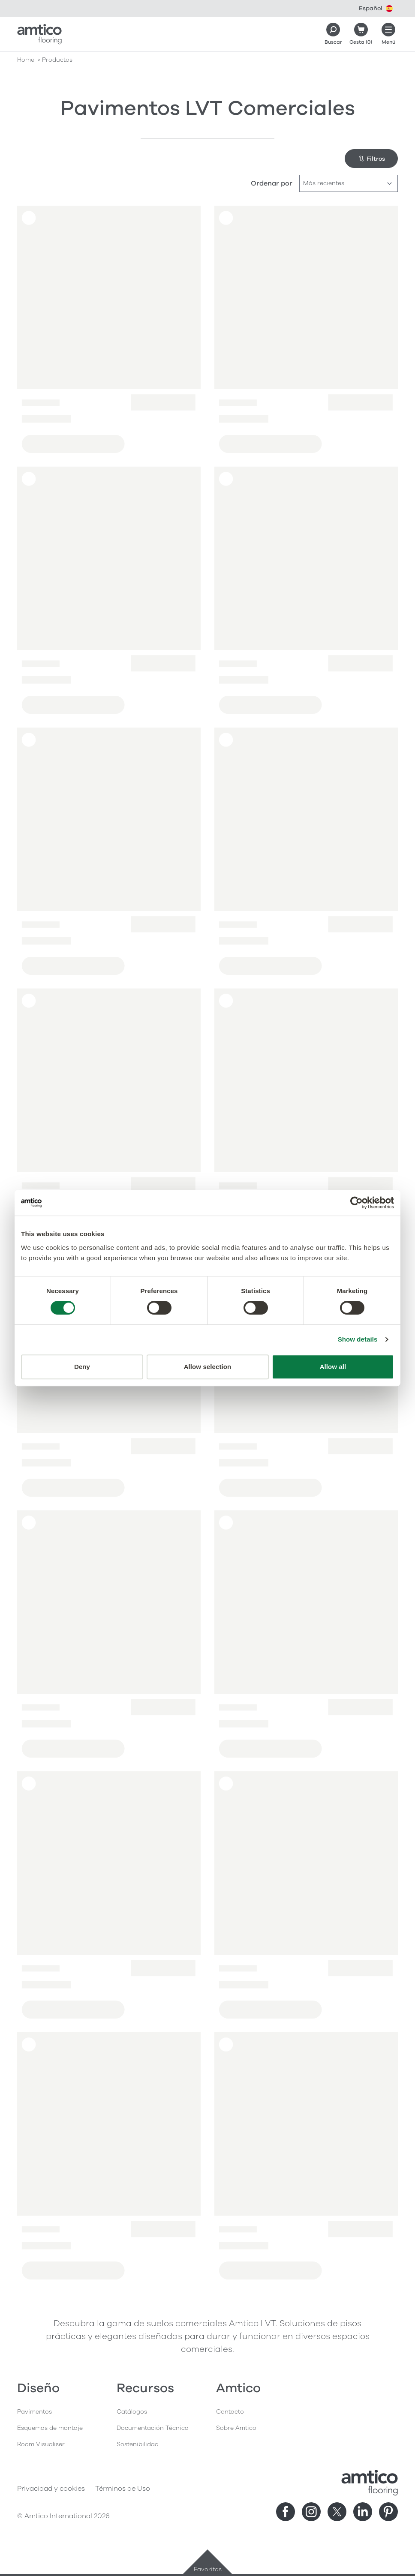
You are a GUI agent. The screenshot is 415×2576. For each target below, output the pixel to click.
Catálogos (132, 2412)
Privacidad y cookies (51, 2488)
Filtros (371, 159)
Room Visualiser (41, 2444)
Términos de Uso (122, 2488)
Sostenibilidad (138, 2444)
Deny (82, 1366)
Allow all (333, 1366)
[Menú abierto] (388, 34)
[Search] (333, 34)
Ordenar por (271, 183)
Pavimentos (34, 2412)
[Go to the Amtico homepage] (39, 34)
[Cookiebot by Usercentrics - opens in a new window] (356, 1202)
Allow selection (208, 1366)
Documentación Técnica (153, 2428)
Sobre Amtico (236, 2428)
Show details (358, 1339)
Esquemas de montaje (50, 2428)
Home (25, 60)
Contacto (230, 2412)
